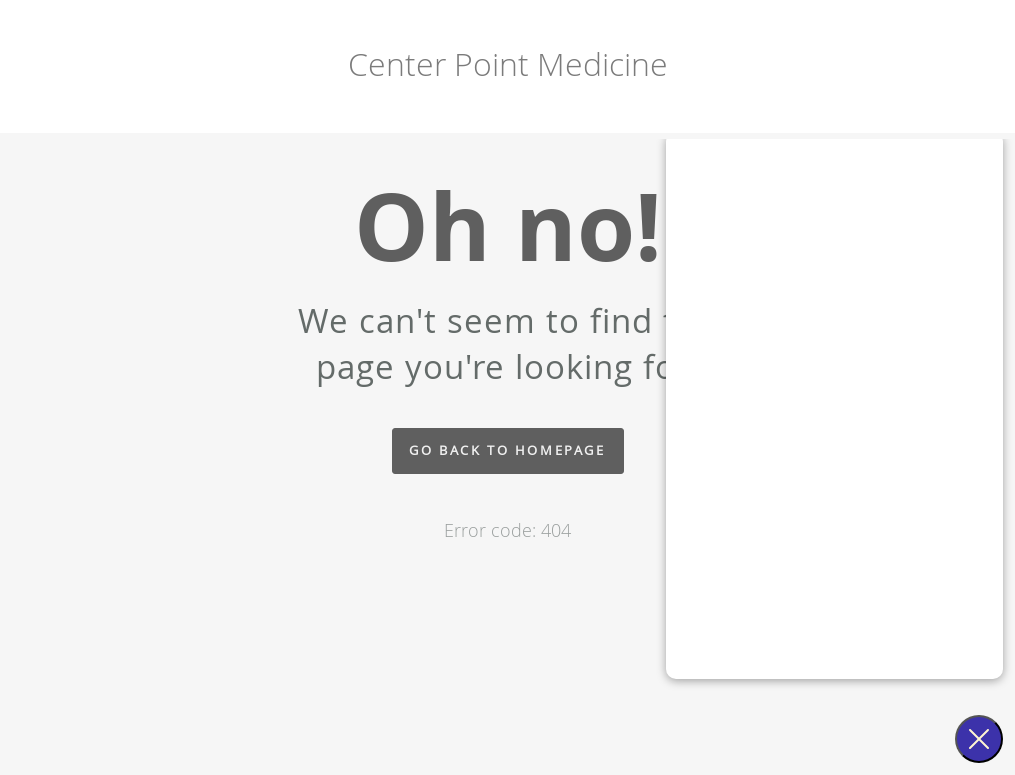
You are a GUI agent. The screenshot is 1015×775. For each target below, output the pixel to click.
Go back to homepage (507, 450)
